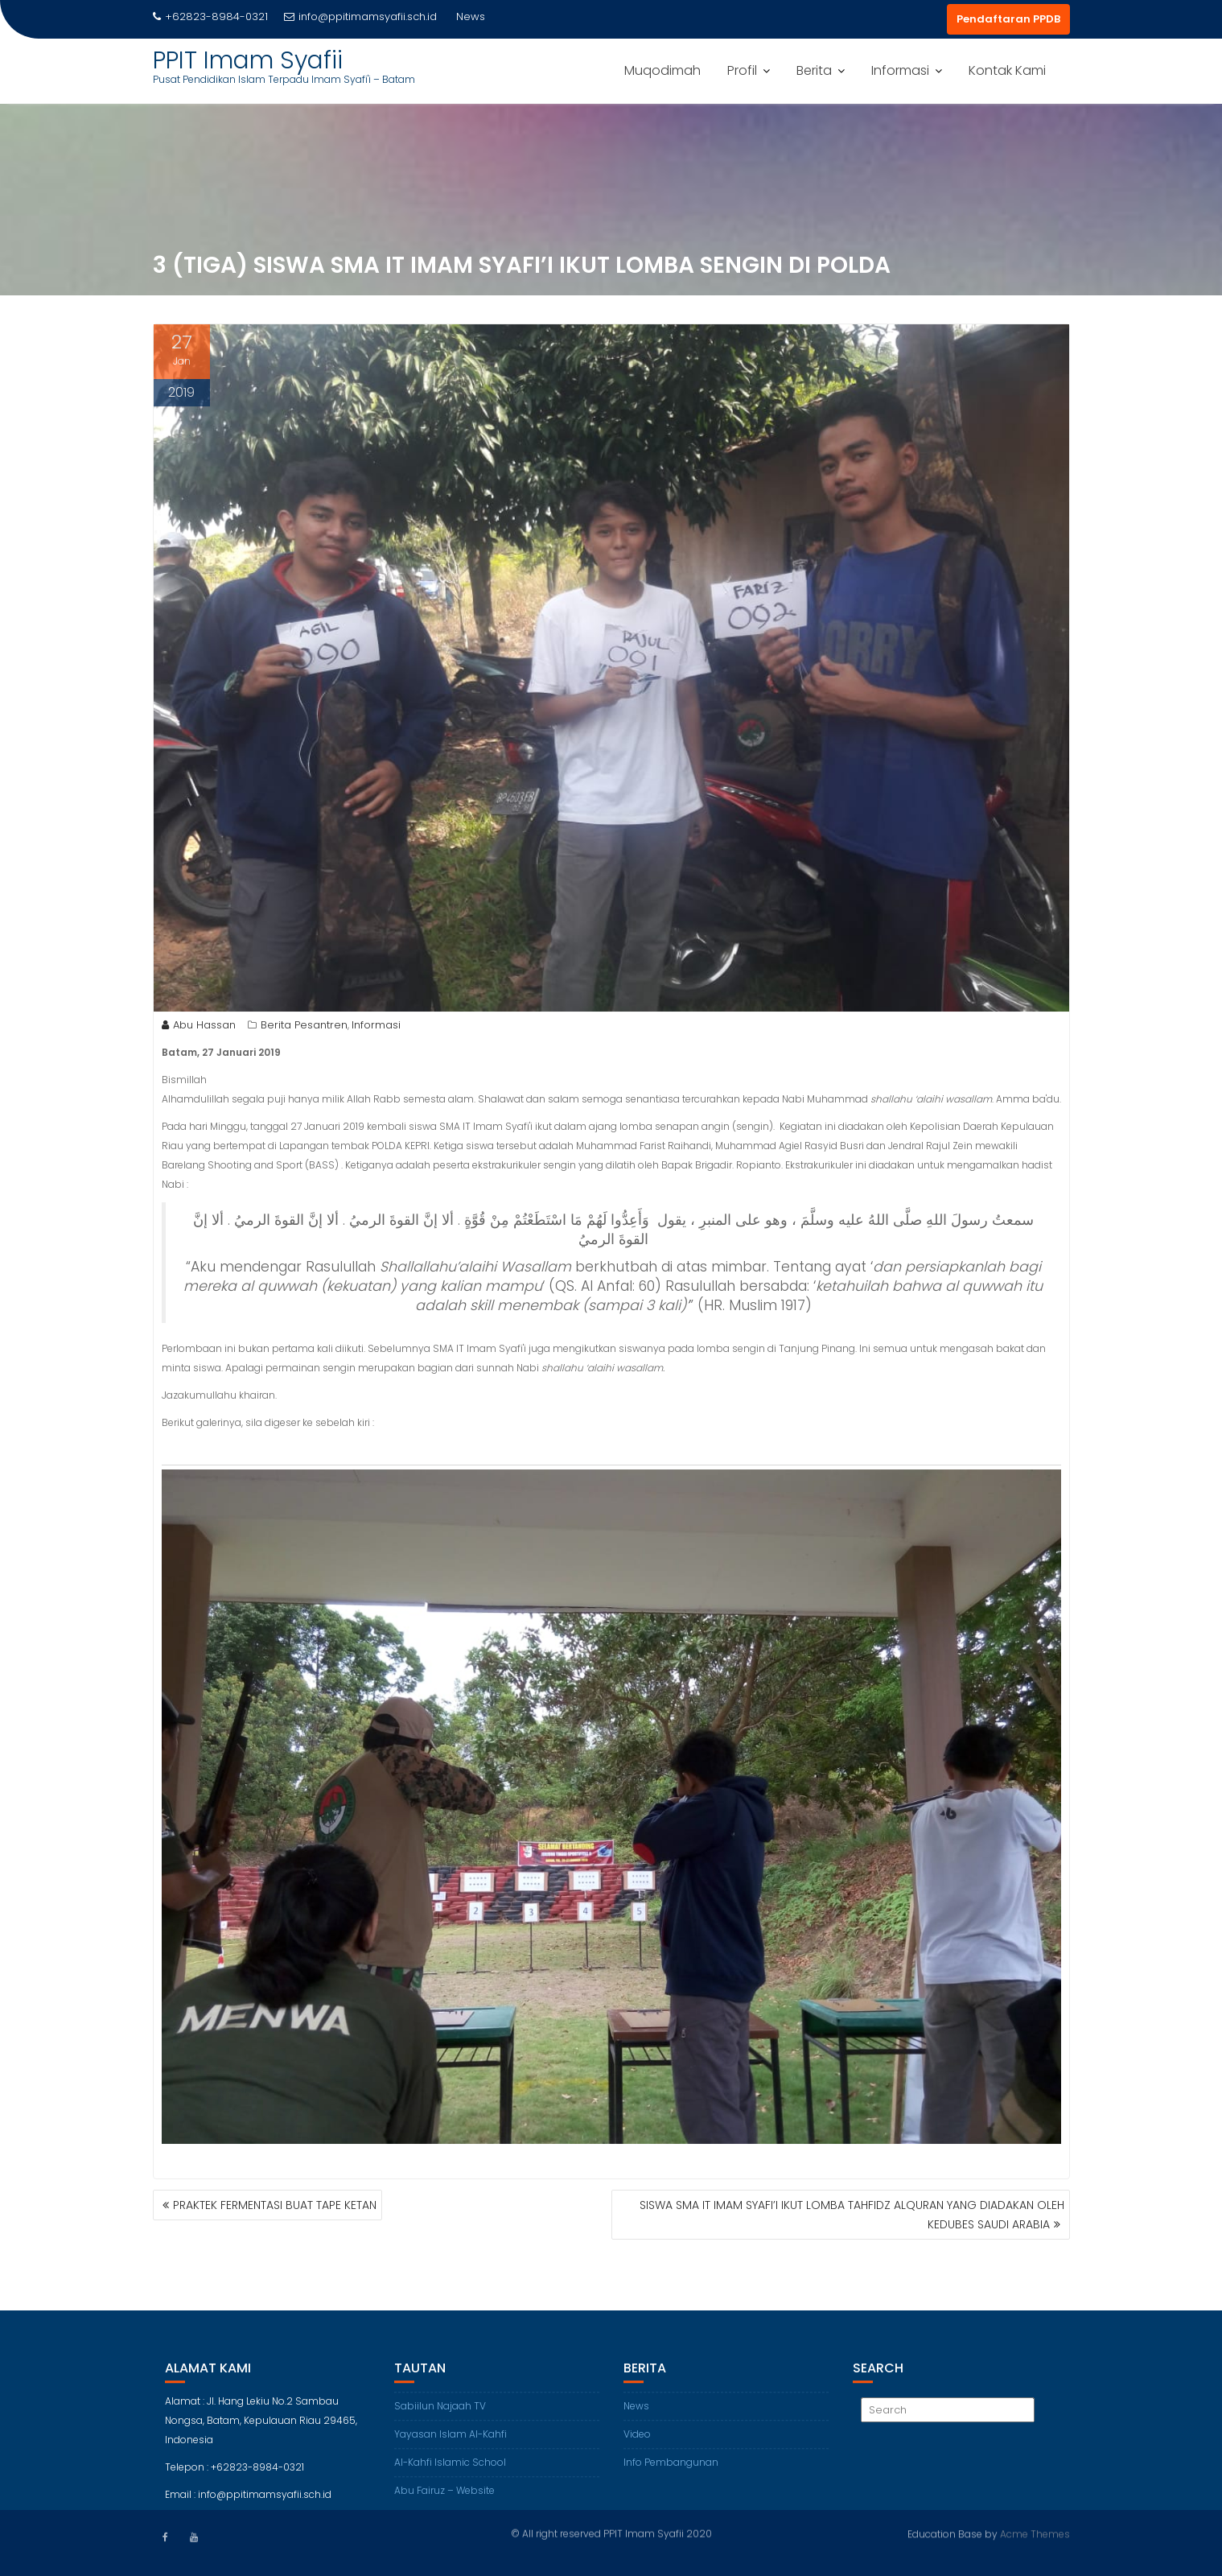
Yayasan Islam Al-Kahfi (450, 2447)
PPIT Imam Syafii (248, 60)
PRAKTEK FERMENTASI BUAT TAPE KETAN (274, 2205)
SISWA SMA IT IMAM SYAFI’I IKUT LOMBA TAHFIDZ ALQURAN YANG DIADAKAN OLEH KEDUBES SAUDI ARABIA (852, 2214)
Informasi (900, 70)
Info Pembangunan (670, 2475)
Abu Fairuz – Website (444, 2503)
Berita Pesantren (304, 1029)
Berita (814, 70)
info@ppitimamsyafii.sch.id (360, 16)
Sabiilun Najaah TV (440, 2419)
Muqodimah (662, 70)
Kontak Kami (1007, 70)
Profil (742, 70)
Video (637, 2447)
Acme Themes (1035, 2532)
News (636, 2419)
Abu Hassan (199, 1029)
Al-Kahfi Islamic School (450, 2475)
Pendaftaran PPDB (1008, 19)
